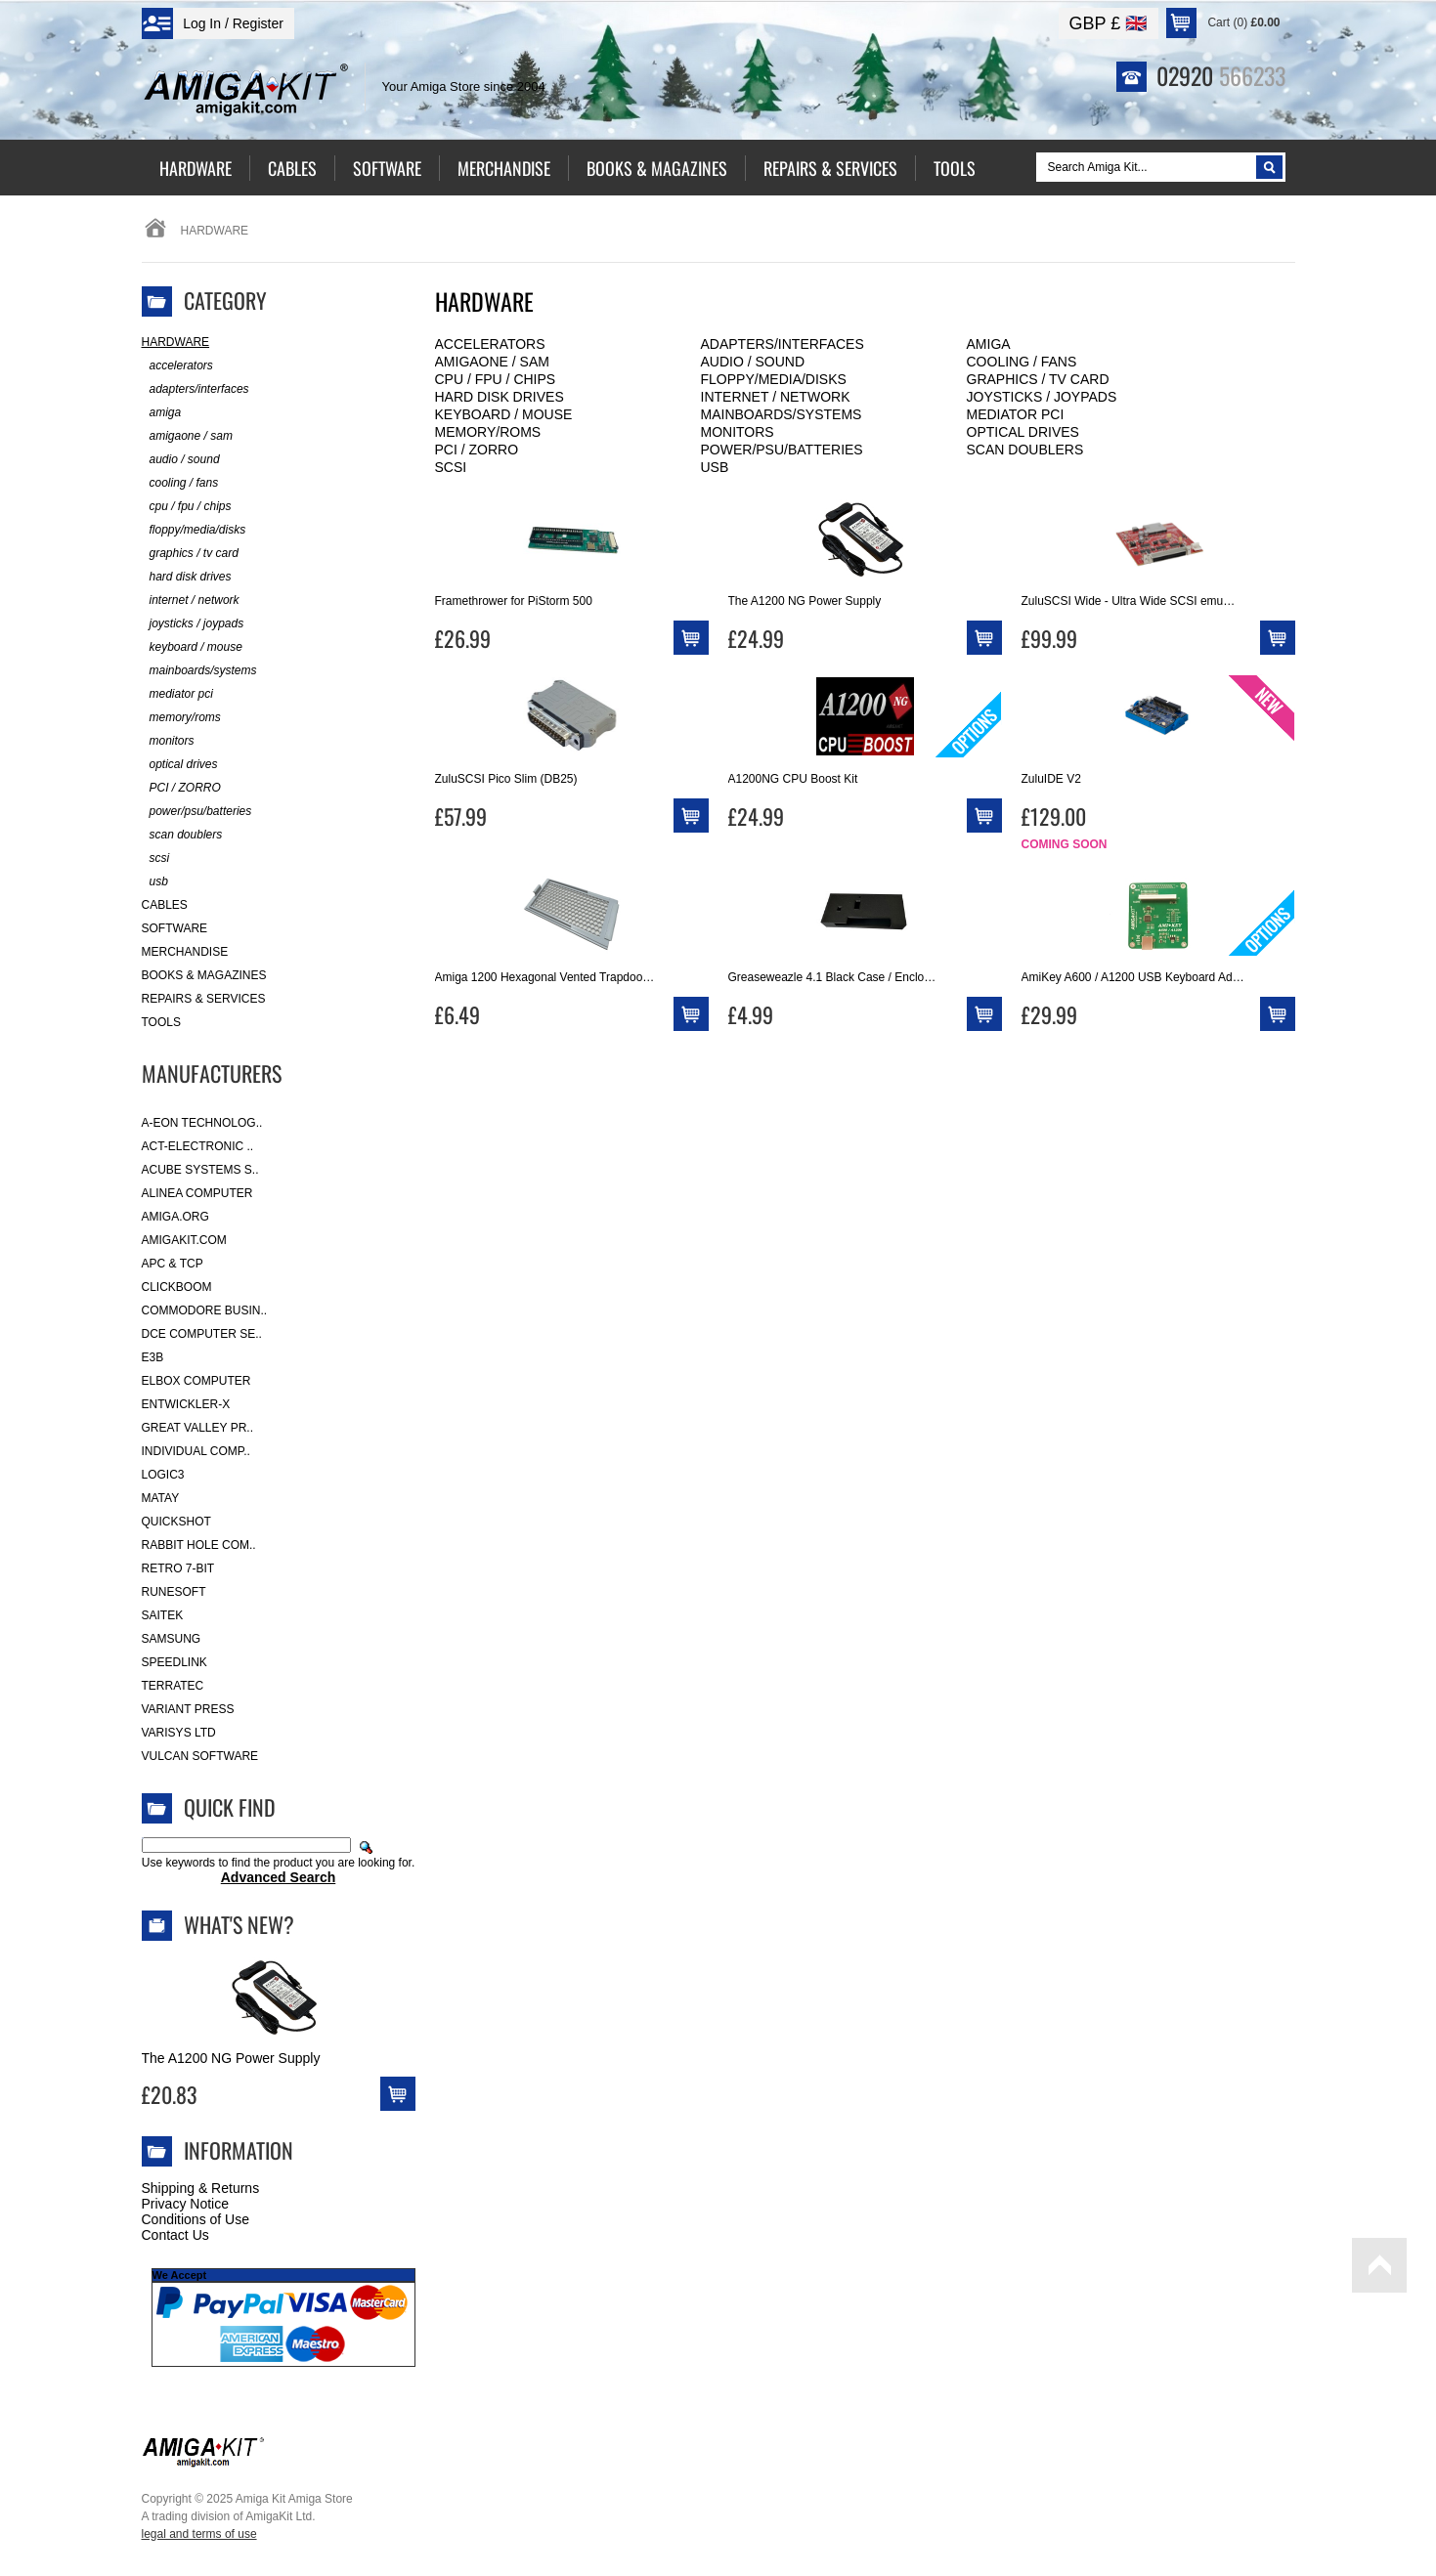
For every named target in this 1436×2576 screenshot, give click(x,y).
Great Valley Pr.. (198, 1428)
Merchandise (185, 952)
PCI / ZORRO (477, 449)
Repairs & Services (204, 999)
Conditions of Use (196, 2219)
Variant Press (188, 1709)
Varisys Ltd (179, 1732)
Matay (161, 1498)
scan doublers (1025, 449)
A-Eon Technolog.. (202, 1123)
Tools (161, 1022)
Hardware (176, 342)
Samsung (171, 1639)
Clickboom (177, 1287)
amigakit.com (184, 1240)
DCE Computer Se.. (202, 1334)
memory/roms (488, 432)
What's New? (239, 1924)
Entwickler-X (186, 1404)
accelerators (490, 344)
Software (175, 928)
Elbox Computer (196, 1381)
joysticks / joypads (1042, 397)
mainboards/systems (781, 414)
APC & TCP (172, 1263)
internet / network (775, 397)
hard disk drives (499, 397)
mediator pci (1016, 414)
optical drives (1023, 432)
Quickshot (176, 1521)
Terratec (173, 1686)
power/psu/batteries (782, 449)
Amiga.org (175, 1217)
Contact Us (175, 2235)
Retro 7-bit (178, 1568)
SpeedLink (174, 1662)
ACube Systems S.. (200, 1170)
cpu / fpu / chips (495, 379)
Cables (165, 905)
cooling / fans (1022, 361)
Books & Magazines (204, 975)
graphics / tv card (1038, 379)
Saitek (163, 1615)
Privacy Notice (185, 2203)
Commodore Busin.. (205, 1310)
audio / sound (753, 361)
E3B (153, 1357)
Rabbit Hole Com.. (199, 1545)
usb (715, 467)
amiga (989, 344)
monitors (737, 432)
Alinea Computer (197, 1193)
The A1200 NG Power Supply (231, 2058)
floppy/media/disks (774, 379)
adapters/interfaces (782, 344)
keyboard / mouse (504, 414)
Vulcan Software (200, 1756)
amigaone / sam (492, 361)
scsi (451, 467)
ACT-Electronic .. (198, 1146)
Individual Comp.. (196, 1451)
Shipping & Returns (201, 2188)
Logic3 (163, 1474)
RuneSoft (174, 1592)
